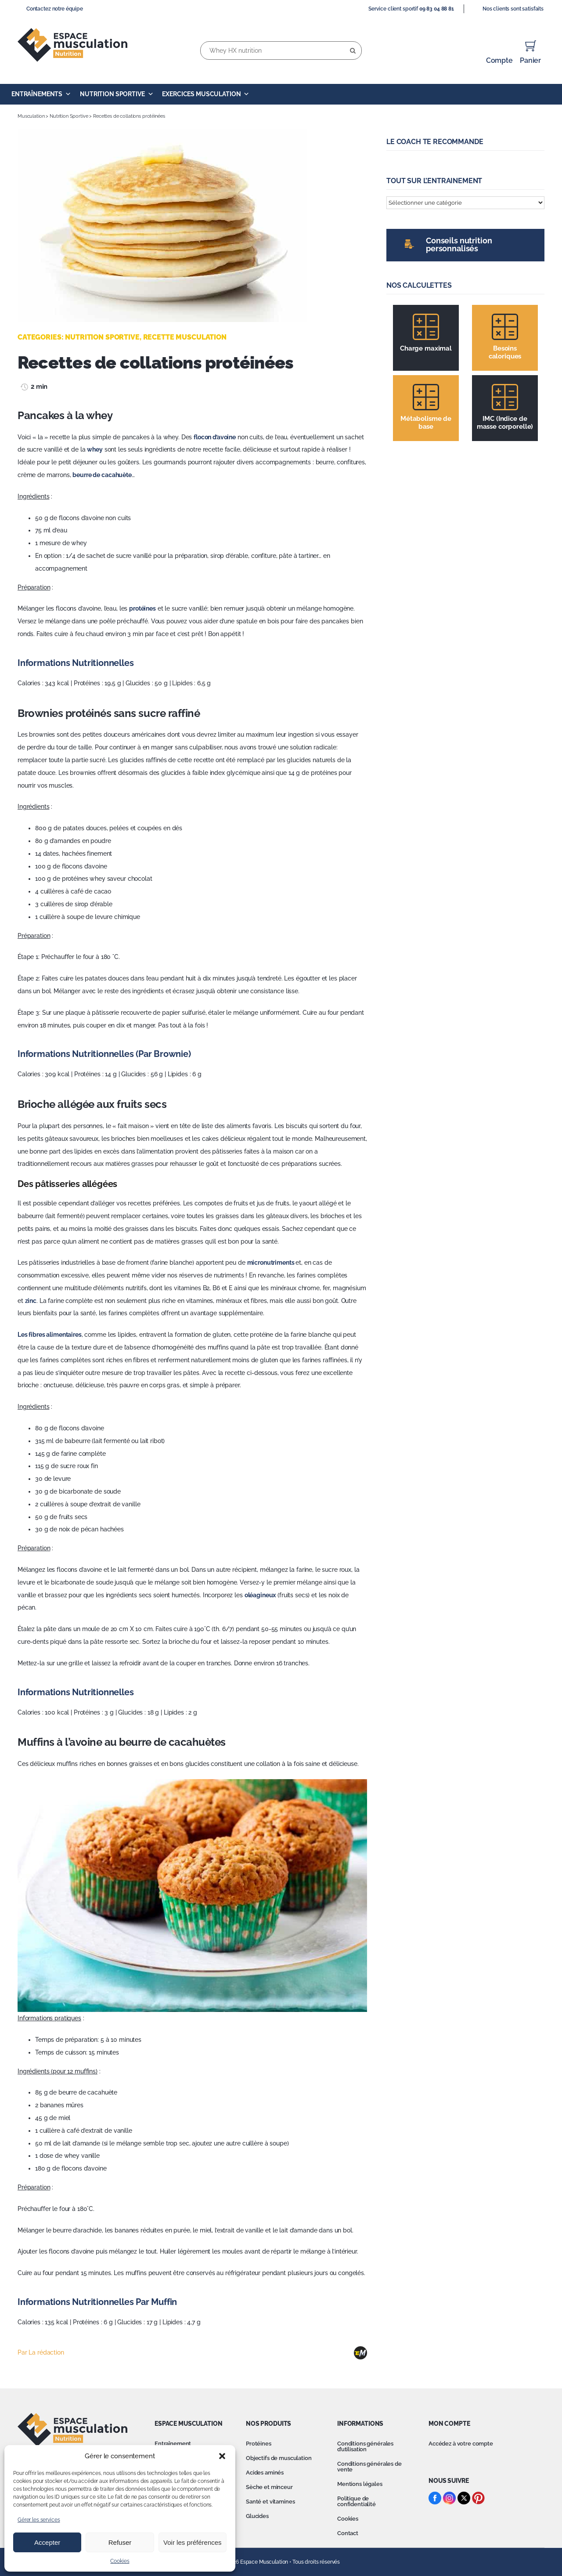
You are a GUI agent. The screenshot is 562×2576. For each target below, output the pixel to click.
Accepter (47, 2542)
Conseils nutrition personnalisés (459, 244)
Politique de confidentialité (356, 2501)
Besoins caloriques (505, 352)
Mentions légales (359, 2484)
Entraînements (41, 94)
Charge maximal (426, 348)
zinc (30, 1300)
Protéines (258, 2443)
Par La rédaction (41, 2352)
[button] (222, 2456)
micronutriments (271, 1262)
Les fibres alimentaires (50, 1334)
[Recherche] (352, 50)
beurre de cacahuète (101, 474)
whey (94, 449)
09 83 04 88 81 (436, 9)
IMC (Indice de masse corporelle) (505, 423)
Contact (347, 2533)
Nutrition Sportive (116, 94)
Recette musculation (185, 337)
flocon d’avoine (215, 437)
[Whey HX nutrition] (281, 50)
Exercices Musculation (205, 94)
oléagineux (260, 1595)
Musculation (31, 116)
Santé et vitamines (270, 2501)
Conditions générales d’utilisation (365, 2446)
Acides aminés (265, 2472)
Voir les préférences (192, 2542)
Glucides (257, 2516)
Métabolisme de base (425, 423)
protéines (142, 608)
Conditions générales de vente (369, 2466)
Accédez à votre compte (461, 2443)
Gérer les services (39, 2520)
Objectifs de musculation (279, 2458)
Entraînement (173, 2443)
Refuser (120, 2542)
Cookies (119, 2561)
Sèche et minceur (269, 2487)
